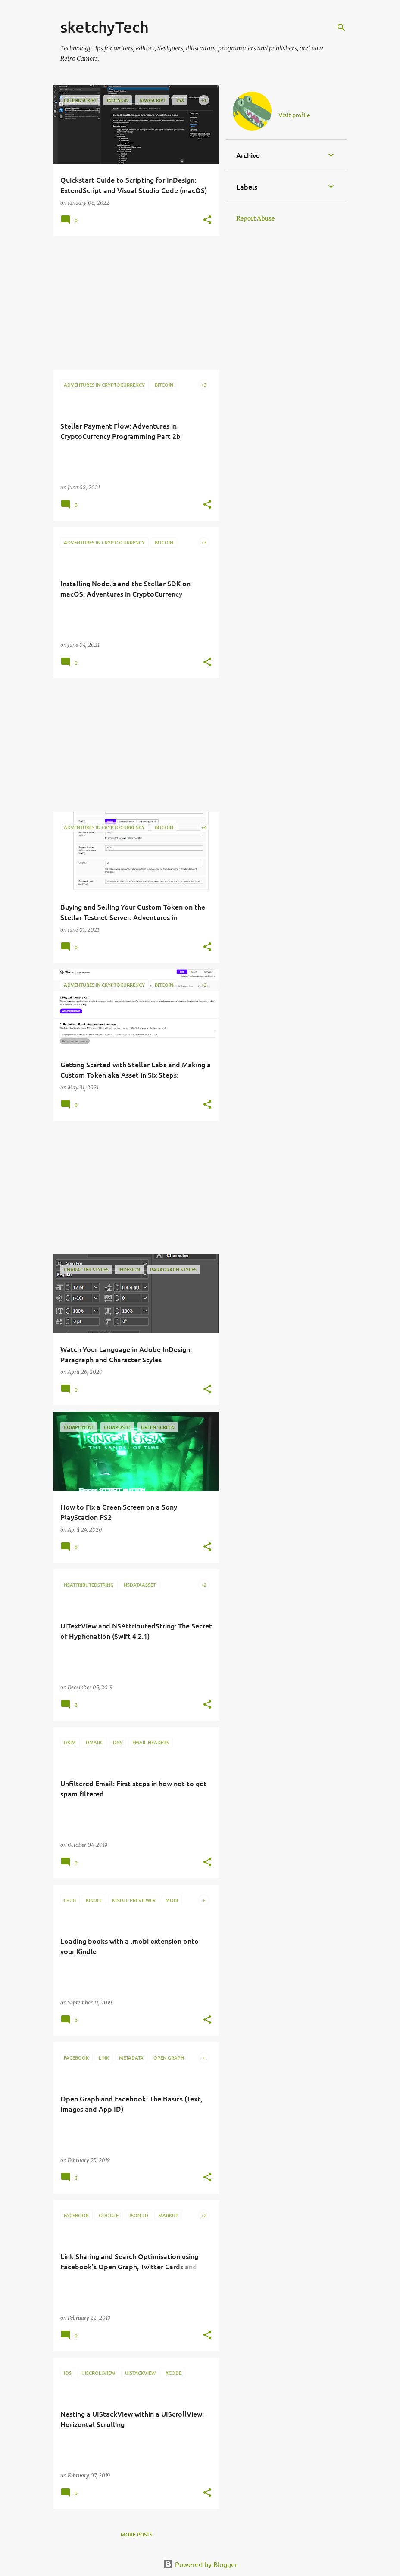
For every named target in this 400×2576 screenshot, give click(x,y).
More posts (136, 2534)
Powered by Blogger (200, 2564)
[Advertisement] (133, 302)
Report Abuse (255, 218)
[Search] (341, 27)
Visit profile (294, 114)
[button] (207, 220)
